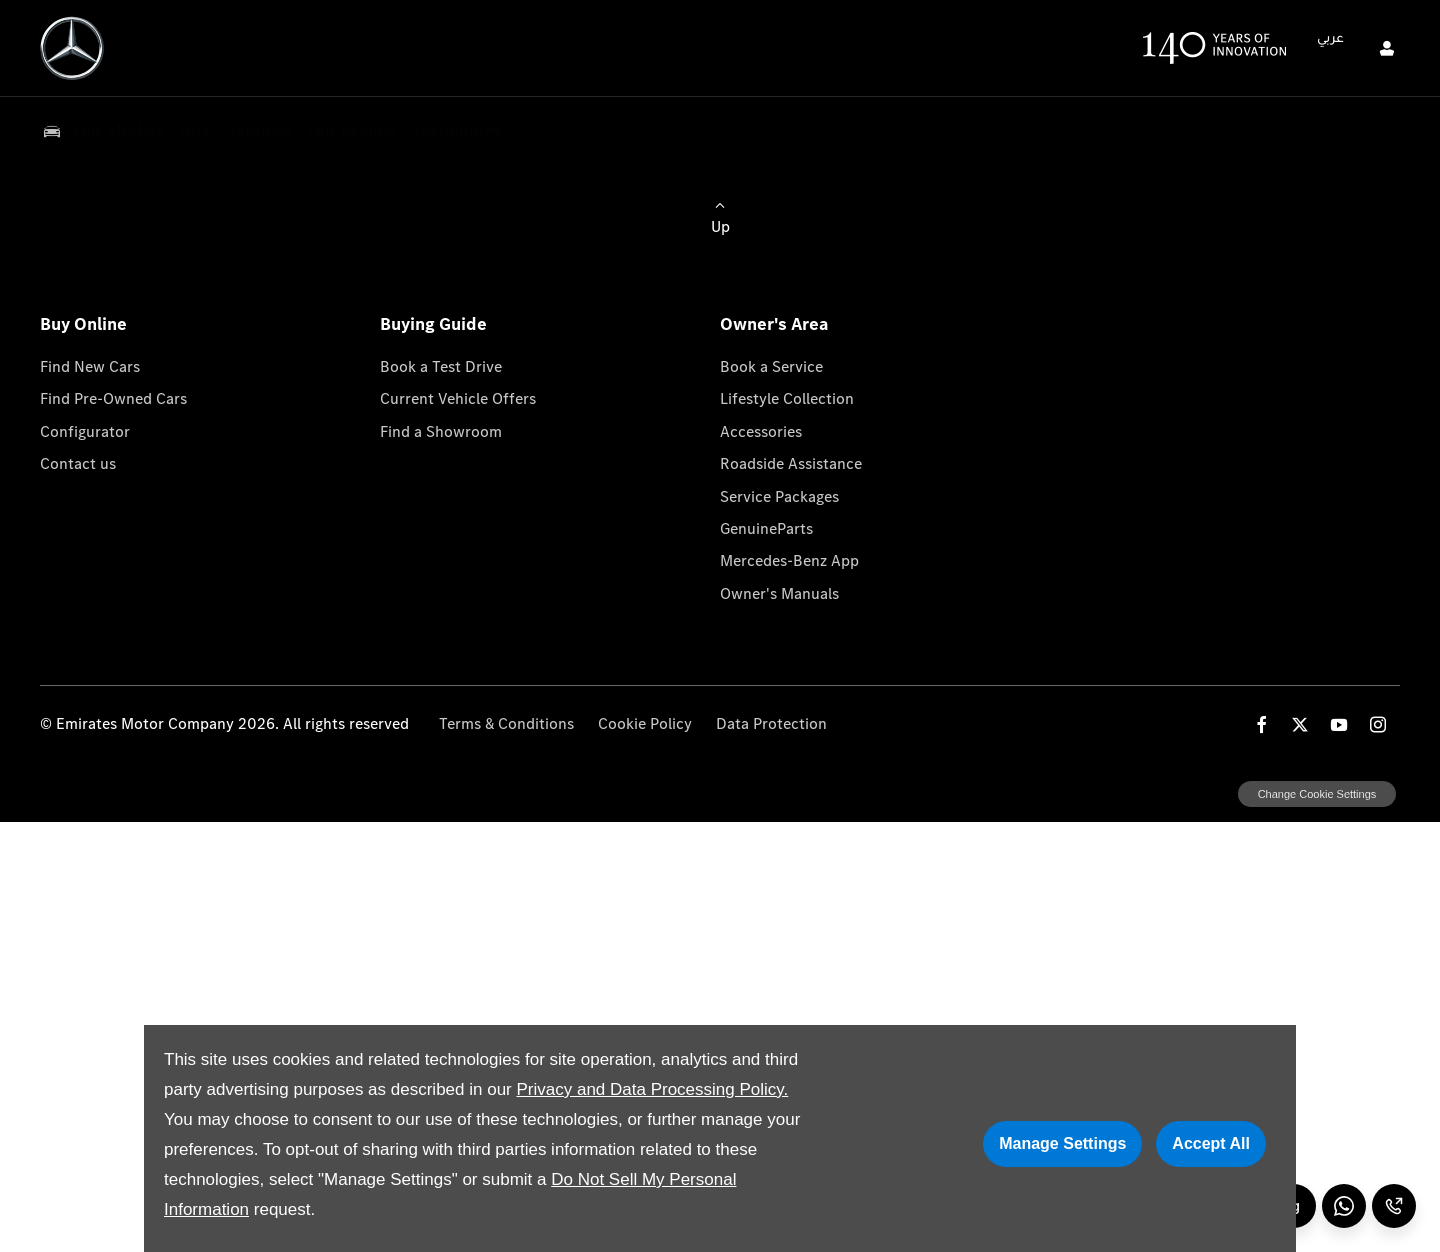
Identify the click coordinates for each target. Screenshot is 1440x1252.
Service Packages (779, 496)
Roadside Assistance (791, 463)
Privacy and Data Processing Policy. (652, 1089)
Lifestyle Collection (787, 398)
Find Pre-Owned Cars (113, 398)
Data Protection (771, 723)
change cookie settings (1317, 794)
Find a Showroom (441, 431)
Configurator (85, 431)
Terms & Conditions (506, 723)
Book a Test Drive (441, 366)
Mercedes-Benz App (789, 560)
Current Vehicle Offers (458, 398)
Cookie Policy (645, 723)
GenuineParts (766, 528)
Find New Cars (90, 366)
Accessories (761, 431)
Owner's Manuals (779, 593)
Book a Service (771, 366)
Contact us (78, 463)
